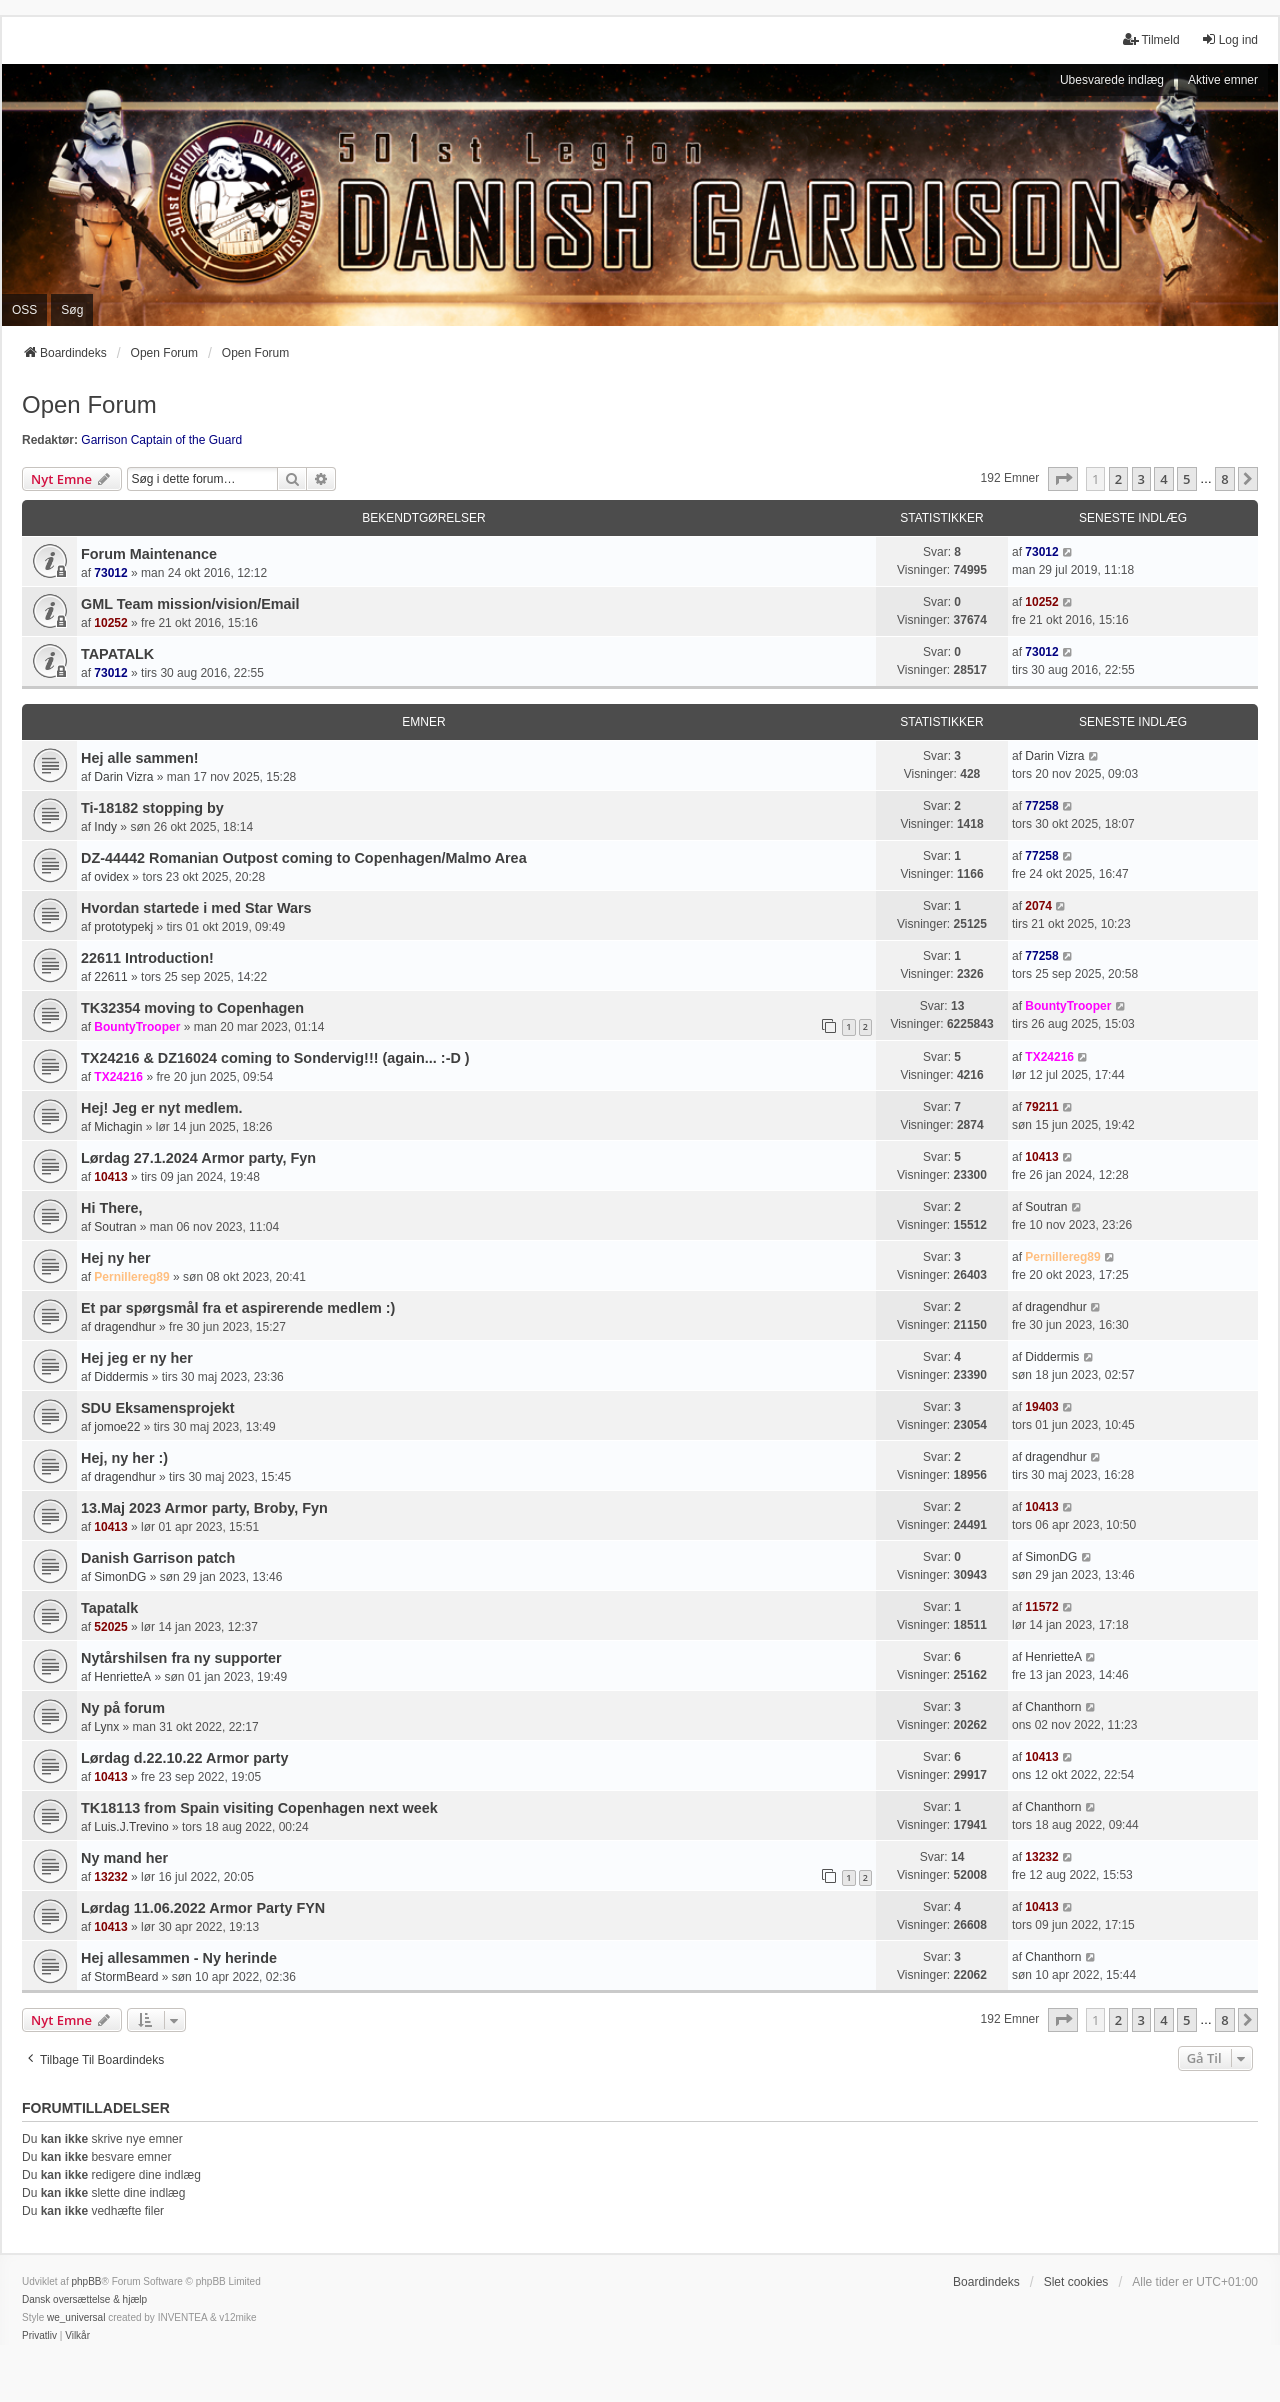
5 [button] (1186, 479)
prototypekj (123, 927)
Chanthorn (1053, 1707)
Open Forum (89, 404)
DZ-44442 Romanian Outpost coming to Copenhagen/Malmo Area (304, 858)
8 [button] (1224, 479)
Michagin (118, 1127)
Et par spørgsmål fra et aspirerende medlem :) (238, 1308)
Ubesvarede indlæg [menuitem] (1112, 80)
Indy (105, 827)
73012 (110, 573)
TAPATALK (117, 654)
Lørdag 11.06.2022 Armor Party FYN (203, 1908)
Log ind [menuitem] (1229, 39)
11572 (1041, 1607)
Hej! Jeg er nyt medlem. (162, 1108)
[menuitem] (39, 2336)
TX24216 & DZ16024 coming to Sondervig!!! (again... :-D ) (275, 1058)
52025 (110, 1627)
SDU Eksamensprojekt (158, 1408)
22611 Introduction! (147, 958)
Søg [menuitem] (72, 310)
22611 (110, 977)
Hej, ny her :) (124, 1458)
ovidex (111, 877)
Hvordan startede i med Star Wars (196, 908)
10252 (110, 623)
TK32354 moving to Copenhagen (192, 1008)
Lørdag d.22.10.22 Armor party (184, 1758)
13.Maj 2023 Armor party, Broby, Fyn (204, 1508)
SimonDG (120, 1577)
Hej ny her (116, 1258)
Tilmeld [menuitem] (1151, 39)
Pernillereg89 (131, 1277)
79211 (1041, 1107)
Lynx (106, 1727)
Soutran (115, 1227)
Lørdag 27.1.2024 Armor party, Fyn (198, 1158)
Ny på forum (123, 1708)
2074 (1038, 906)
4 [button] (1163, 479)
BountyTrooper (137, 1027)
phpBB (86, 2281)
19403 (1041, 1407)
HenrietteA (122, 1677)
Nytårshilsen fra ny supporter (181, 1658)
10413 (110, 1177)
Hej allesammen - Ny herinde (179, 1958)
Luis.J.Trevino (131, 1827)
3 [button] (1141, 479)
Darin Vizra (123, 777)
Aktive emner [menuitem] (1223, 80)
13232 (110, 1877)
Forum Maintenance (149, 554)
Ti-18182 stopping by (152, 808)
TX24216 (118, 1077)
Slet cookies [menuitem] (1076, 2282)
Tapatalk (109, 1608)
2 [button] (1118, 479)
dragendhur (124, 1327)
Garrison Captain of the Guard (161, 440)
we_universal (76, 2317)
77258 (1041, 806)
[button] (1063, 479)
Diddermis (121, 1377)
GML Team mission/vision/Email (190, 604)
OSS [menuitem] (24, 310)
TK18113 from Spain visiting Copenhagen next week (259, 1808)
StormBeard (126, 1977)
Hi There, (112, 1208)
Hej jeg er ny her (137, 1358)
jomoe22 (117, 1427)
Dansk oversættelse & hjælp (84, 2299)
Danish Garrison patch (158, 1558)
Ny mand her (124, 1858)
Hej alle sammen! (140, 758)
